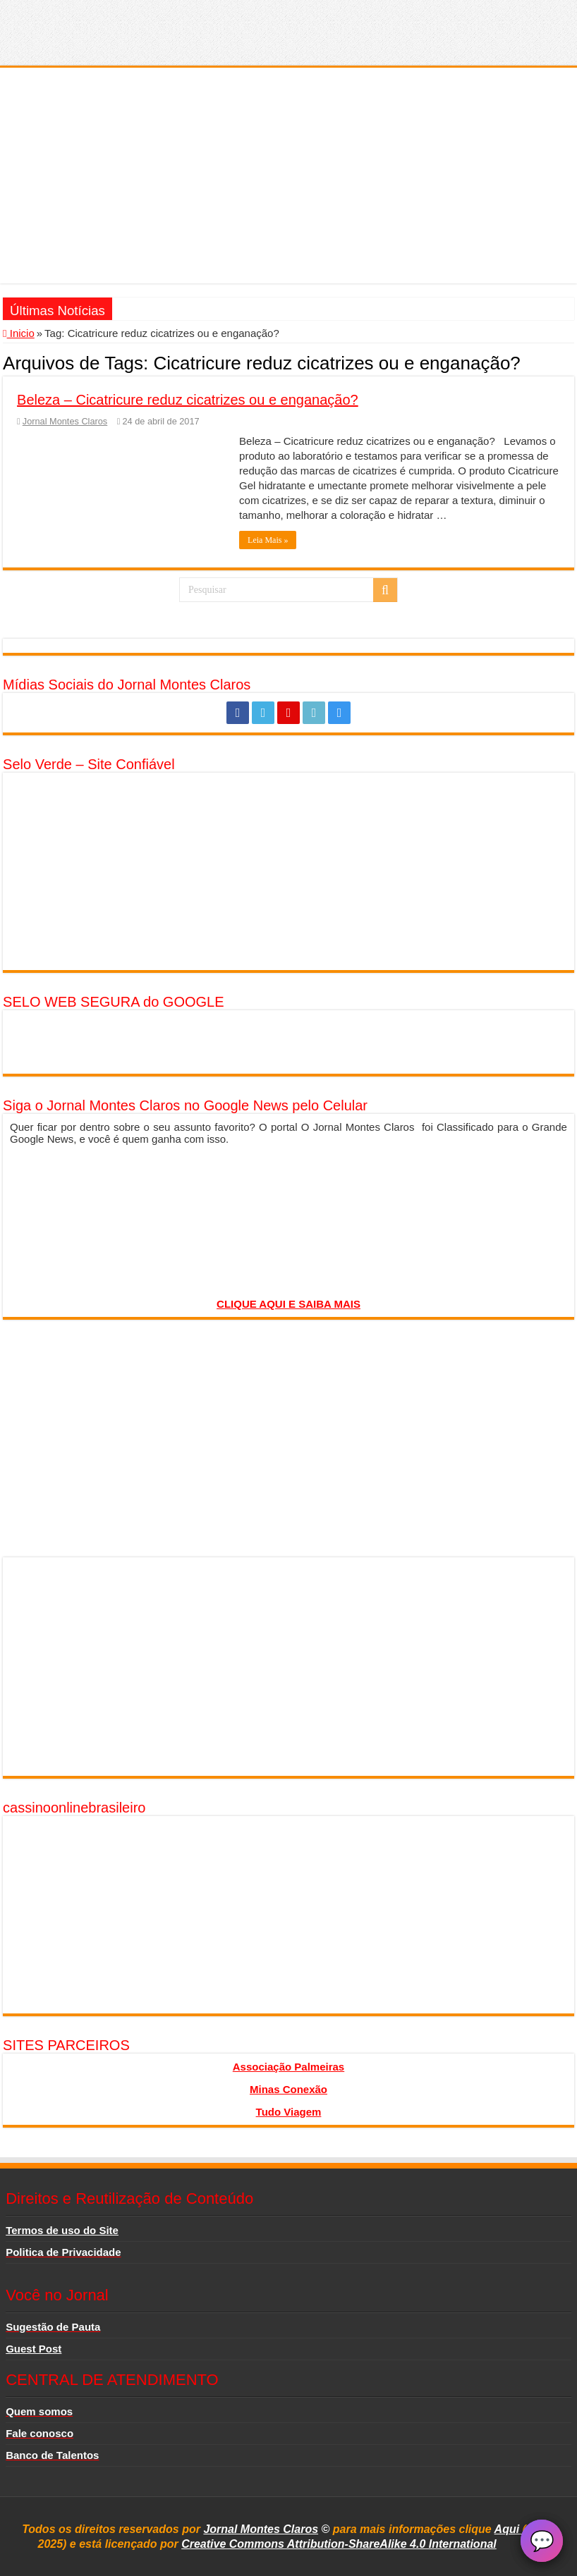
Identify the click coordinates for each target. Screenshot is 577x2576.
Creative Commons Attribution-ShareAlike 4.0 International (339, 2544)
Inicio (19, 333)
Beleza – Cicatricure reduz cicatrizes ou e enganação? (187, 399)
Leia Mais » (268, 540)
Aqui (508, 2529)
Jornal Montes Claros (65, 421)
